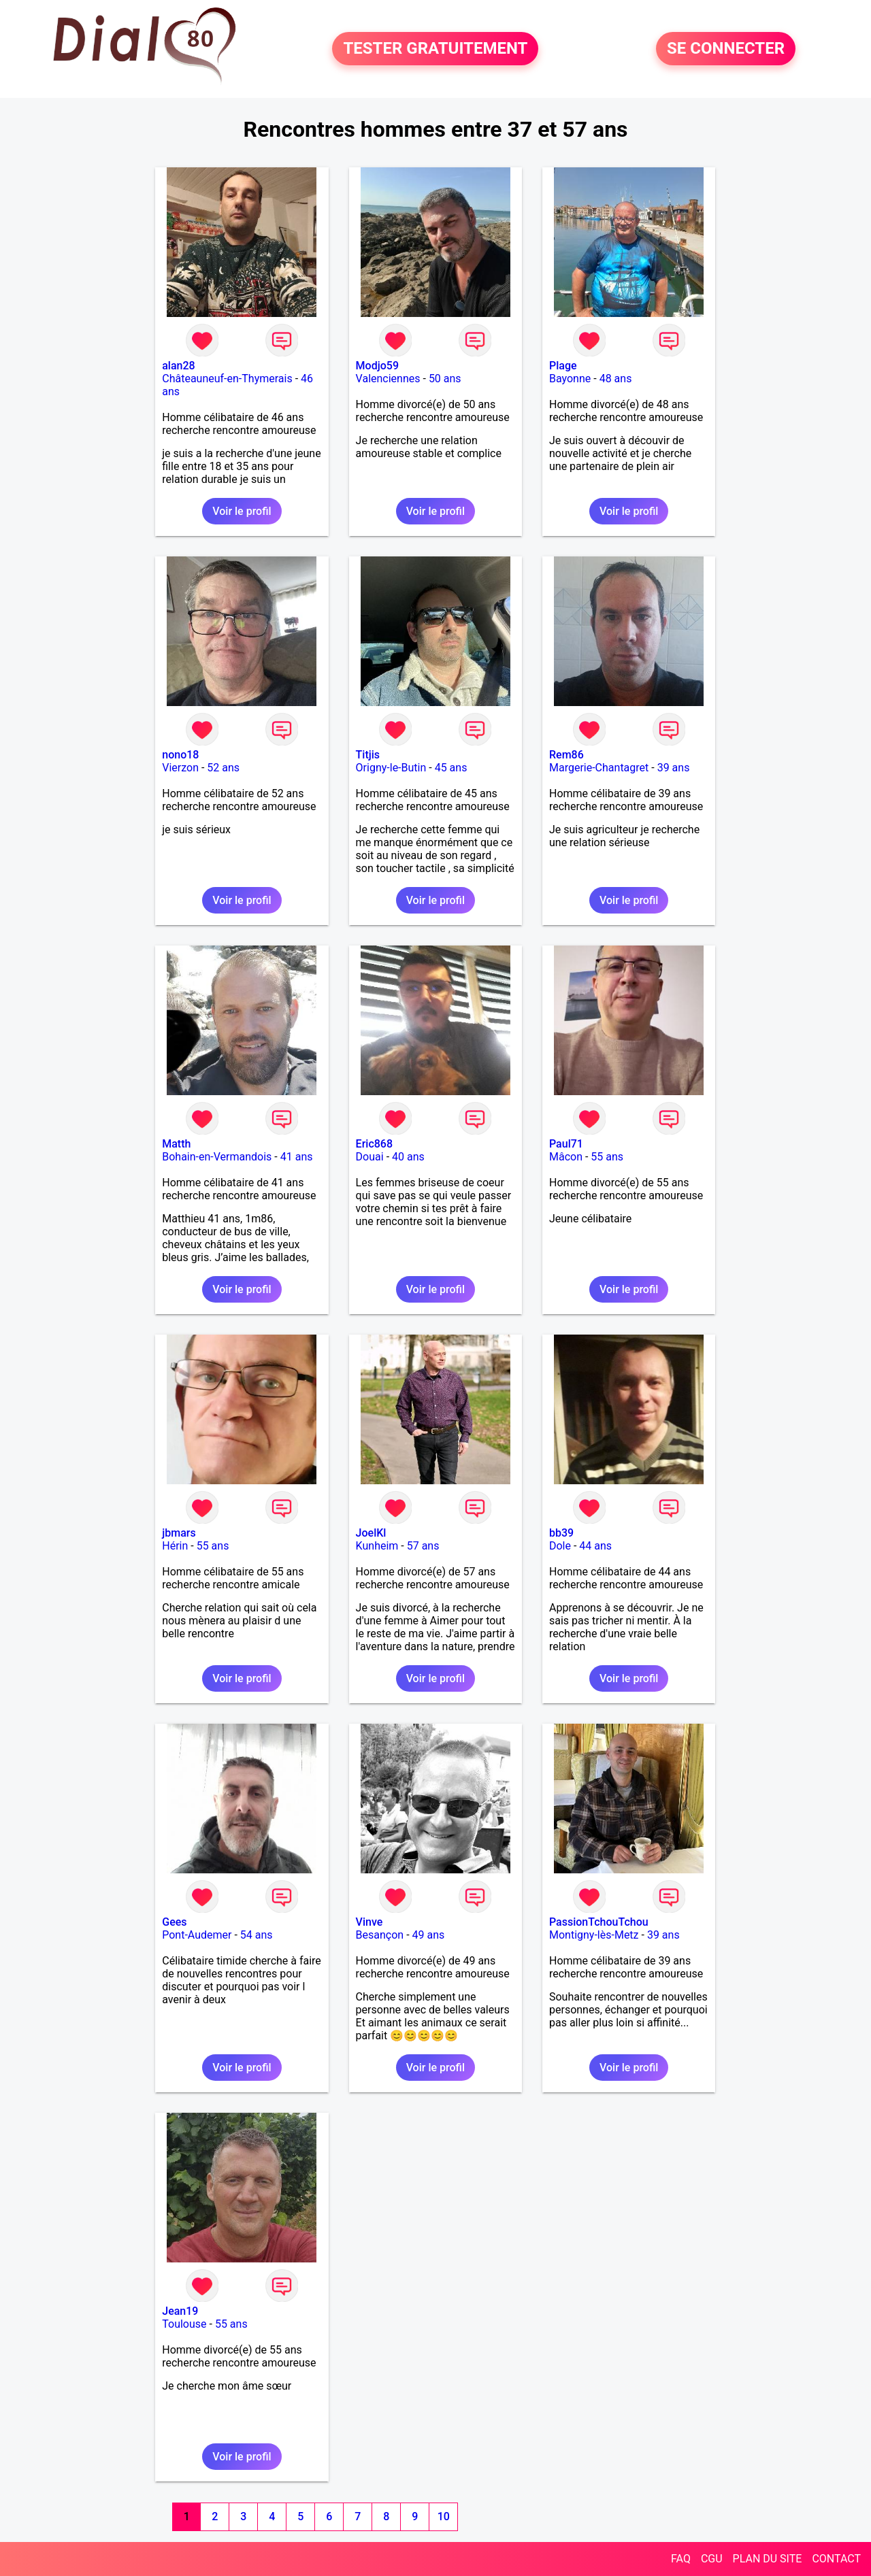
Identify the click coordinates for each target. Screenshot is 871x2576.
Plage (563, 365)
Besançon (380, 1934)
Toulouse (184, 2324)
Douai (370, 1156)
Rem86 (566, 754)
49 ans (428, 1934)
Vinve (369, 1922)
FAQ (681, 2558)
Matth (176, 1143)
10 (444, 2516)
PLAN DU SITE (767, 2558)
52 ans (223, 767)
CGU (712, 2558)
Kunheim (377, 1545)
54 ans (256, 1934)
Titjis (368, 754)
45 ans (451, 767)
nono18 (180, 754)
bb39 (561, 1532)
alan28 (178, 365)
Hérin (175, 1545)
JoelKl (371, 1532)
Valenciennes (388, 378)
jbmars (178, 1532)
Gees (174, 1922)
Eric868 (374, 1143)
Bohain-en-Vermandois (217, 1156)
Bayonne (570, 378)
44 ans (595, 1545)
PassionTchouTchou (598, 1922)
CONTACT (836, 2558)
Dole (560, 1545)
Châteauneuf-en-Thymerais (227, 378)
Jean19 (180, 2311)
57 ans (423, 1545)
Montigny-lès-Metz (594, 1934)
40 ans (408, 1156)
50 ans (445, 378)
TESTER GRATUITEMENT (435, 48)
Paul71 (566, 1143)
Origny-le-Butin (391, 767)
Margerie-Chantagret (598, 767)
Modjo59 (377, 365)
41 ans (296, 1156)
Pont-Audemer (196, 1934)
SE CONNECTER (726, 48)
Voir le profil (241, 511)
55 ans (607, 1156)
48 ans (615, 378)
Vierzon (180, 767)
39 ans (673, 767)
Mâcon (565, 1156)
